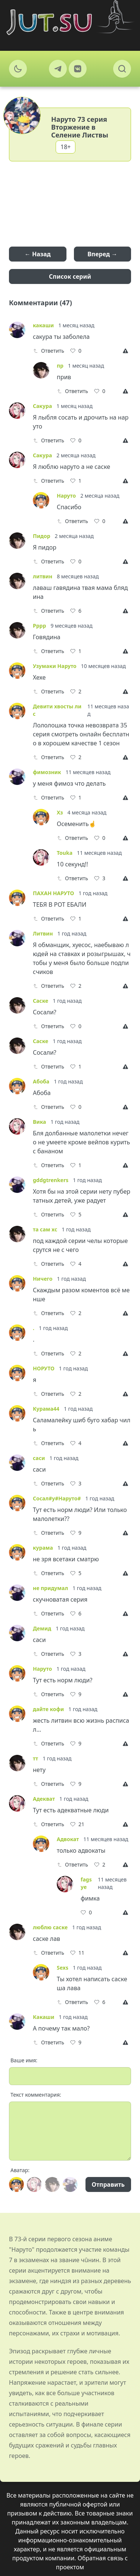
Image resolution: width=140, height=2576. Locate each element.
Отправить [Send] (108, 2184)
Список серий (70, 276)
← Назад (38, 254)
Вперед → (102, 254)
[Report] (127, 350)
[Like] (75, 351)
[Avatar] (16, 2184)
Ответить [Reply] (48, 350)
